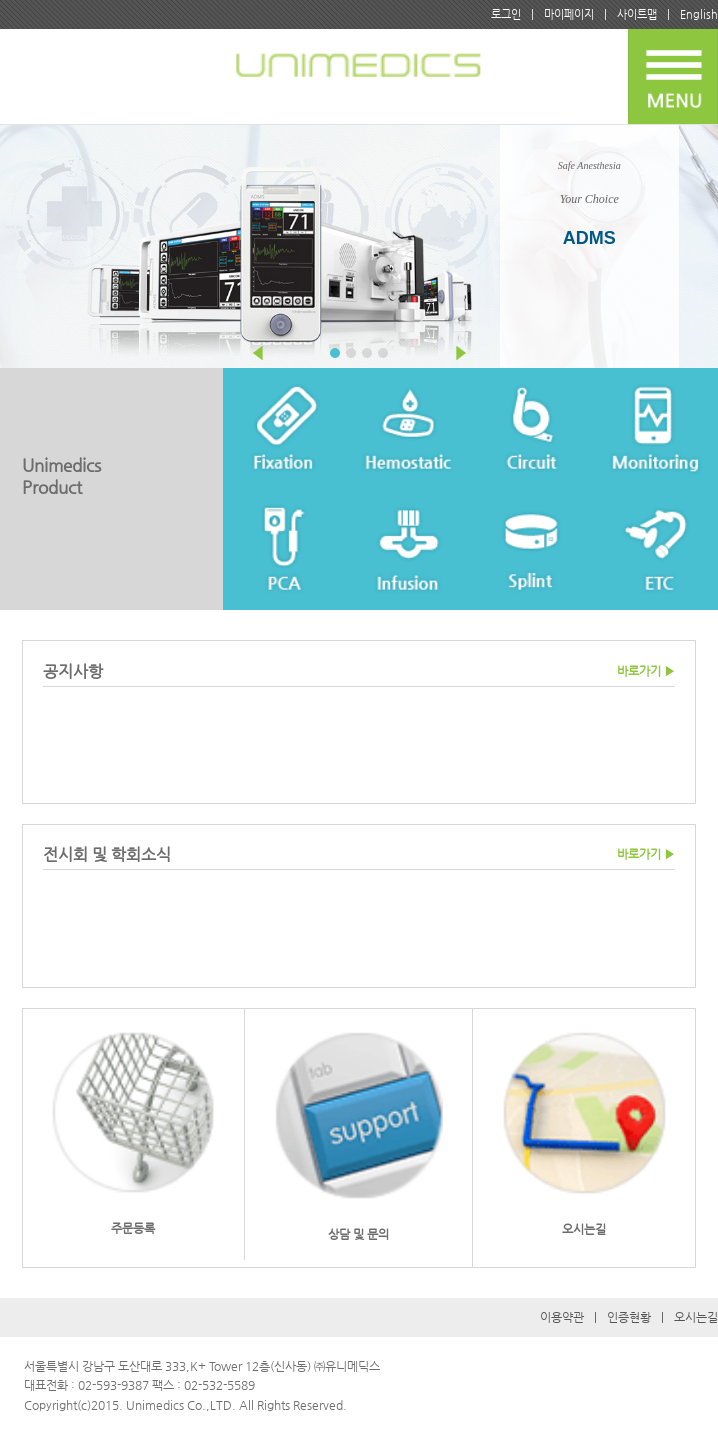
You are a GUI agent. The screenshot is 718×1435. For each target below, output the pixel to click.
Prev (258, 353)
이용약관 (562, 1317)
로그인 (506, 14)
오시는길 (696, 1317)
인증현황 (629, 1317)
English (699, 14)
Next (459, 353)
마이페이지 (569, 14)
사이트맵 (637, 14)
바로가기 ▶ (646, 671)
